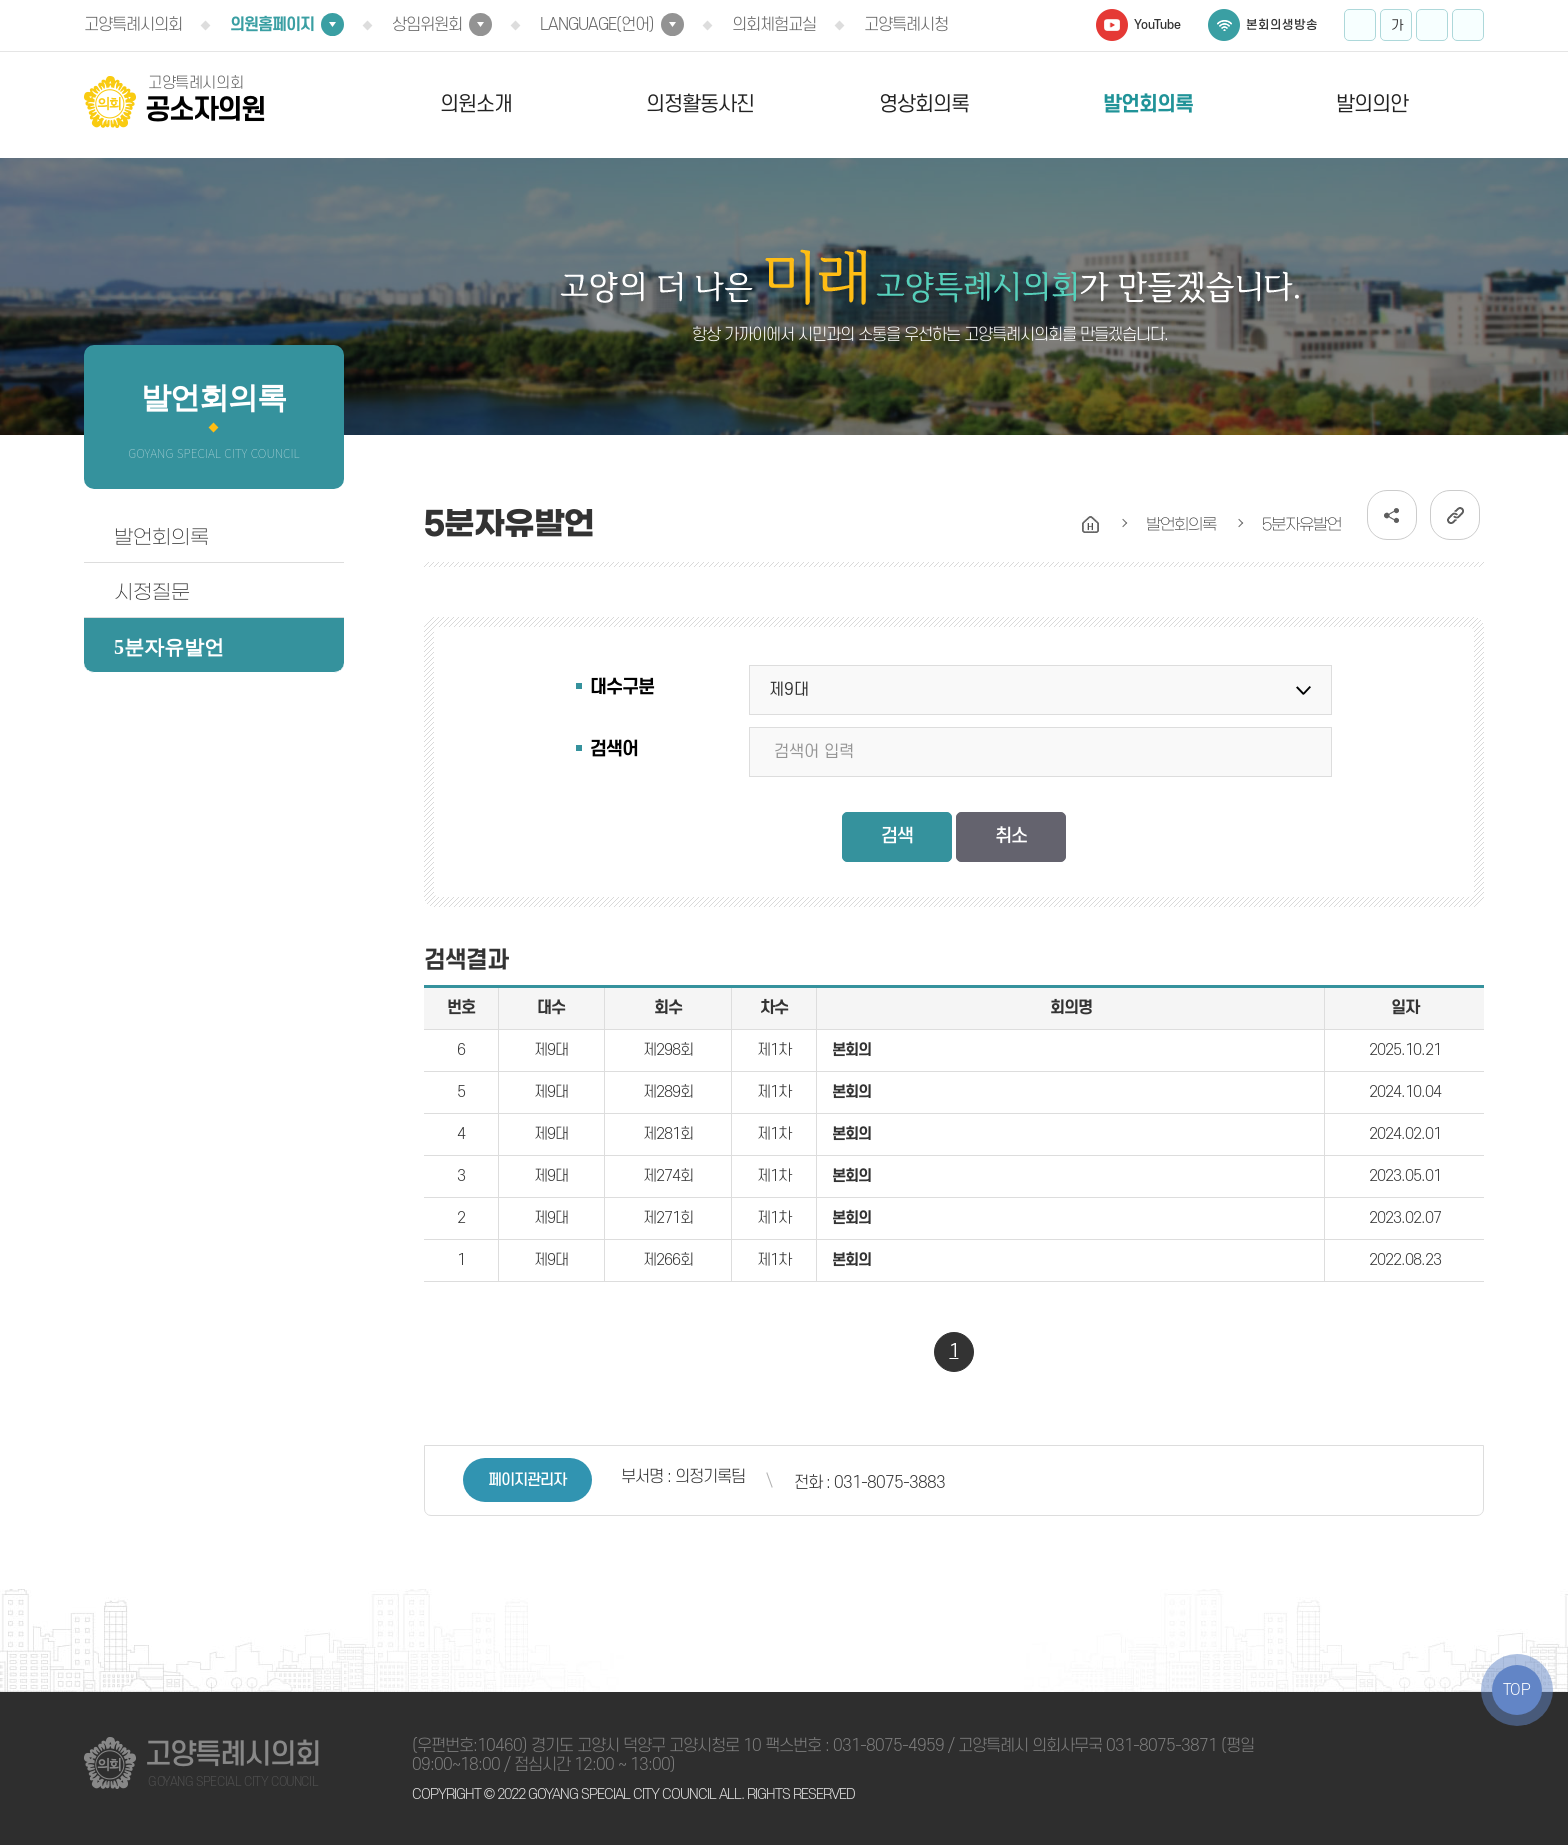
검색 (897, 836)
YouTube (1157, 25)
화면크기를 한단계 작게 (1432, 25)
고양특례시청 (906, 25)
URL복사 (1455, 515)
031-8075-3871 (1161, 1746)
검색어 (614, 749)
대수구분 (622, 687)
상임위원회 (427, 25)
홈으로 (1091, 525)
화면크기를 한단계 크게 (1360, 25)
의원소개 (476, 104)
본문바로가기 (0, 0)
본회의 (851, 1050)
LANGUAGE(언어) (597, 25)
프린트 (1468, 25)
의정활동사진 (700, 104)
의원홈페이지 (272, 25)
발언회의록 (1148, 104)
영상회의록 (924, 104)
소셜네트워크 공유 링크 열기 (1392, 515)
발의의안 (1372, 104)
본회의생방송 (1282, 25)
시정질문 (152, 592)
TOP (1517, 1690)
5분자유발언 (169, 647)
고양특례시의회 (133, 25)
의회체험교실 (774, 25)
